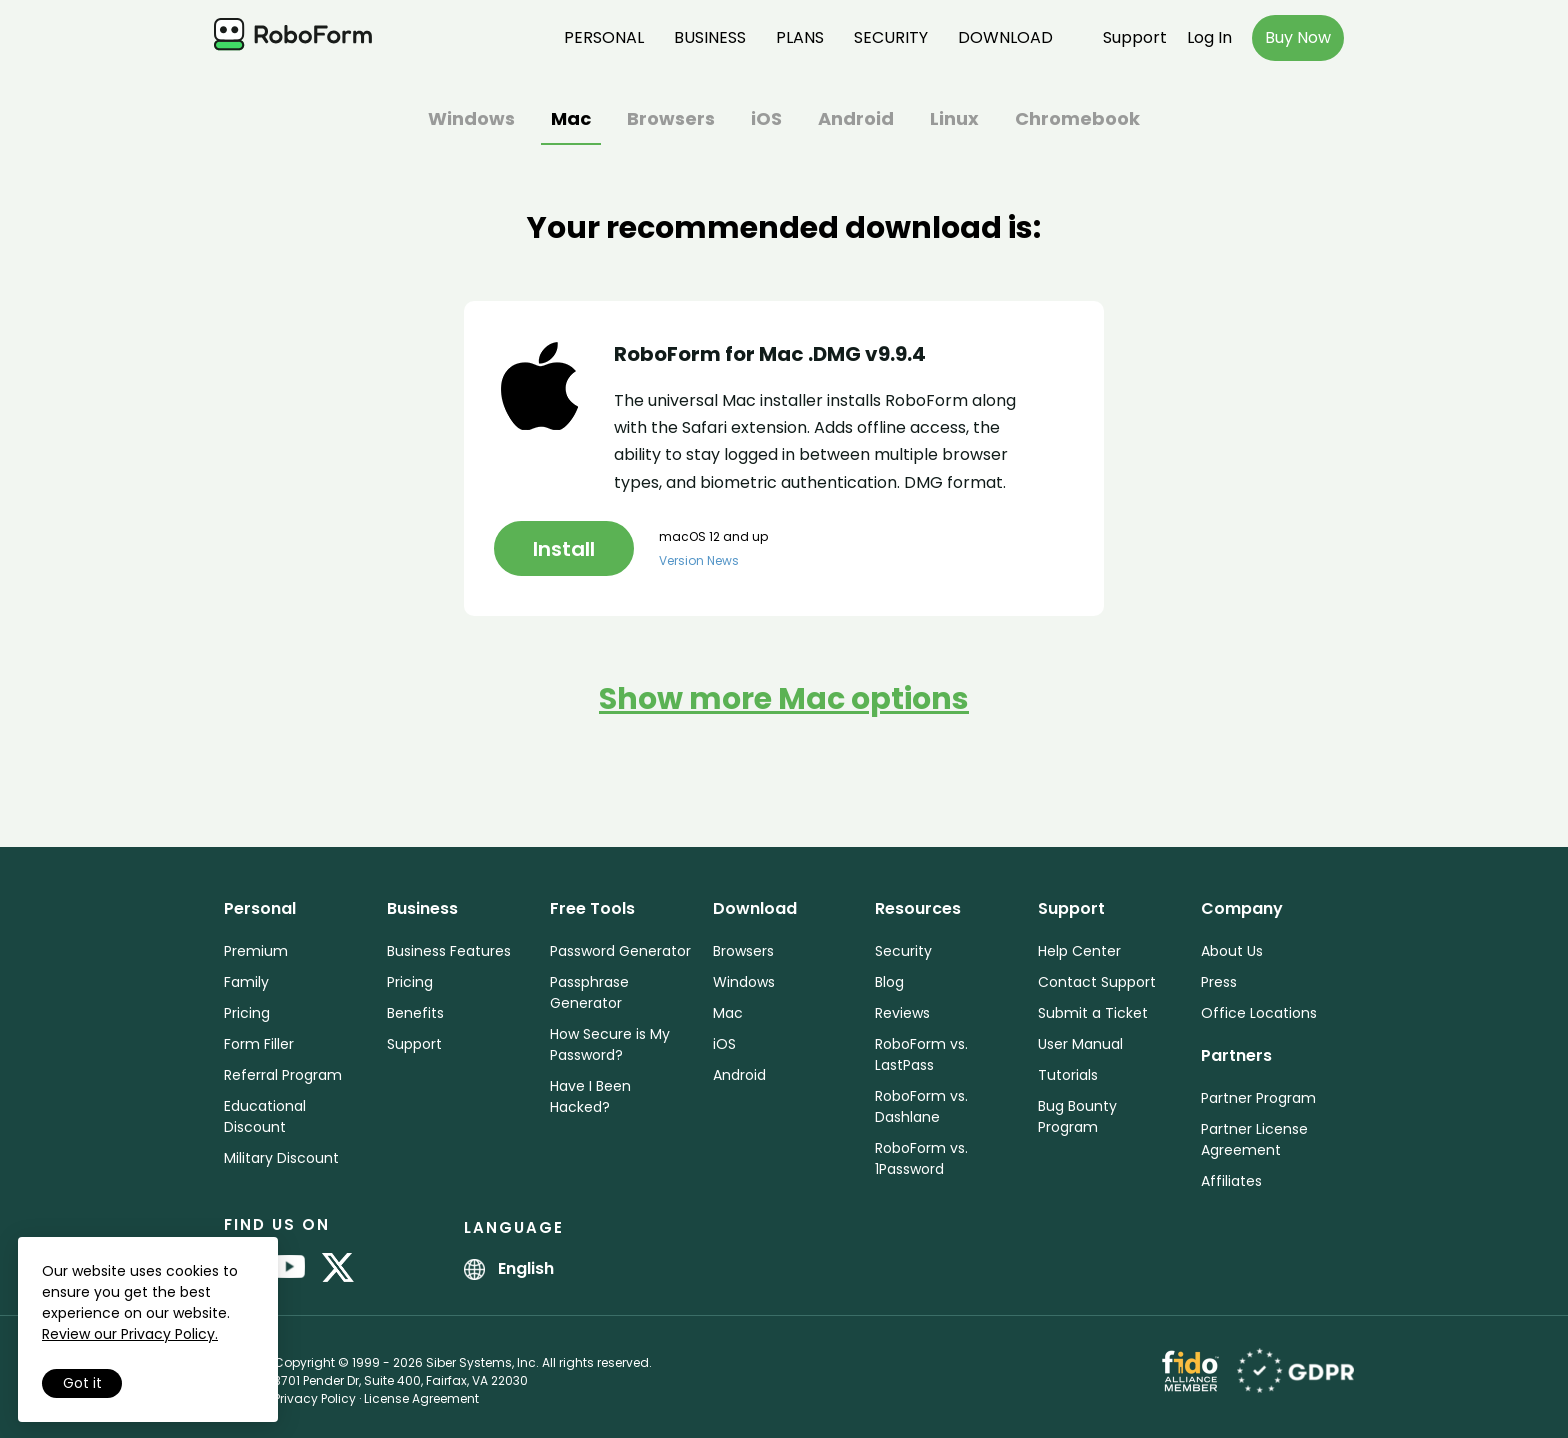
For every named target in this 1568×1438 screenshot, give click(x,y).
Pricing (247, 1013)
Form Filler (259, 1044)
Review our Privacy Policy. (130, 1334)
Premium (256, 951)
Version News (699, 560)
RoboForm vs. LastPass (921, 1054)
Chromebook (1077, 120)
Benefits (415, 1013)
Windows (471, 120)
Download (1005, 37)
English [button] (509, 1268)
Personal (604, 37)
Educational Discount (265, 1116)
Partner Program (1258, 1098)
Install (564, 549)
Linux (954, 120)
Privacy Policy (315, 1398)
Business (710, 37)
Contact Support (1097, 982)
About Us (1232, 951)
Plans (800, 37)
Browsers (671, 120)
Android (856, 120)
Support (1135, 37)
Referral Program (283, 1075)
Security (891, 37)
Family (246, 982)
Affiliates (1231, 1181)
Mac (571, 120)
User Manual (1080, 1044)
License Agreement (421, 1398)
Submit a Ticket (1093, 1013)
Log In (1209, 37)
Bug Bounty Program (1077, 1116)
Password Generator (620, 951)
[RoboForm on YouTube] (289, 1269)
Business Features (449, 951)
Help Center (1079, 951)
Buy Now (1298, 37)
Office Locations (1259, 1013)
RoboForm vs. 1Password (921, 1158)
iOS (766, 120)
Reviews (902, 1013)
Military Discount (281, 1158)
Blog (889, 982)
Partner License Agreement (1254, 1139)
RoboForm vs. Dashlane (921, 1106)
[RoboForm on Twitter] (338, 1269)
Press (1219, 982)
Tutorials (1068, 1075)
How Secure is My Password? (610, 1044)
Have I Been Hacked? (590, 1096)
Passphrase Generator (589, 992)
